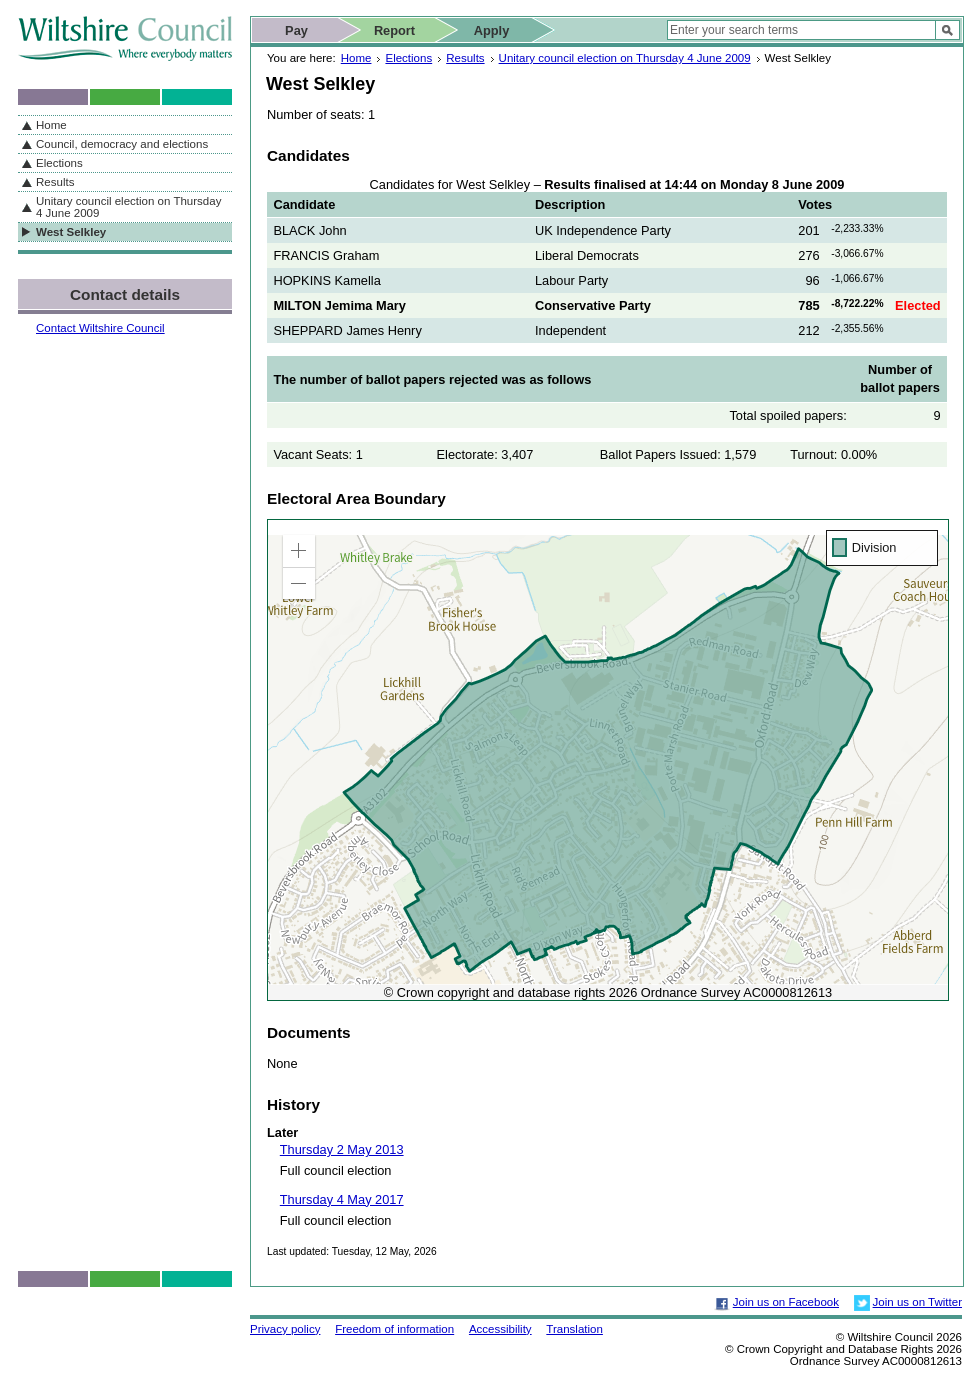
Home (356, 58)
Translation (574, 1329)
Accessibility (500, 1329)
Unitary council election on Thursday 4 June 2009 (625, 58)
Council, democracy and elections (122, 144)
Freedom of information (394, 1329)
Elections (408, 58)
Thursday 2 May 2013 (342, 1149)
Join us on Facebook (786, 1302)
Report (394, 30)
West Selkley (71, 232)
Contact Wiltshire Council (100, 328)
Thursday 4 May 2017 (342, 1199)
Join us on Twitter (917, 1302)
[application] (608, 760)
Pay (296, 30)
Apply (492, 30)
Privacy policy (285, 1329)
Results (465, 58)
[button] (299, 551)
